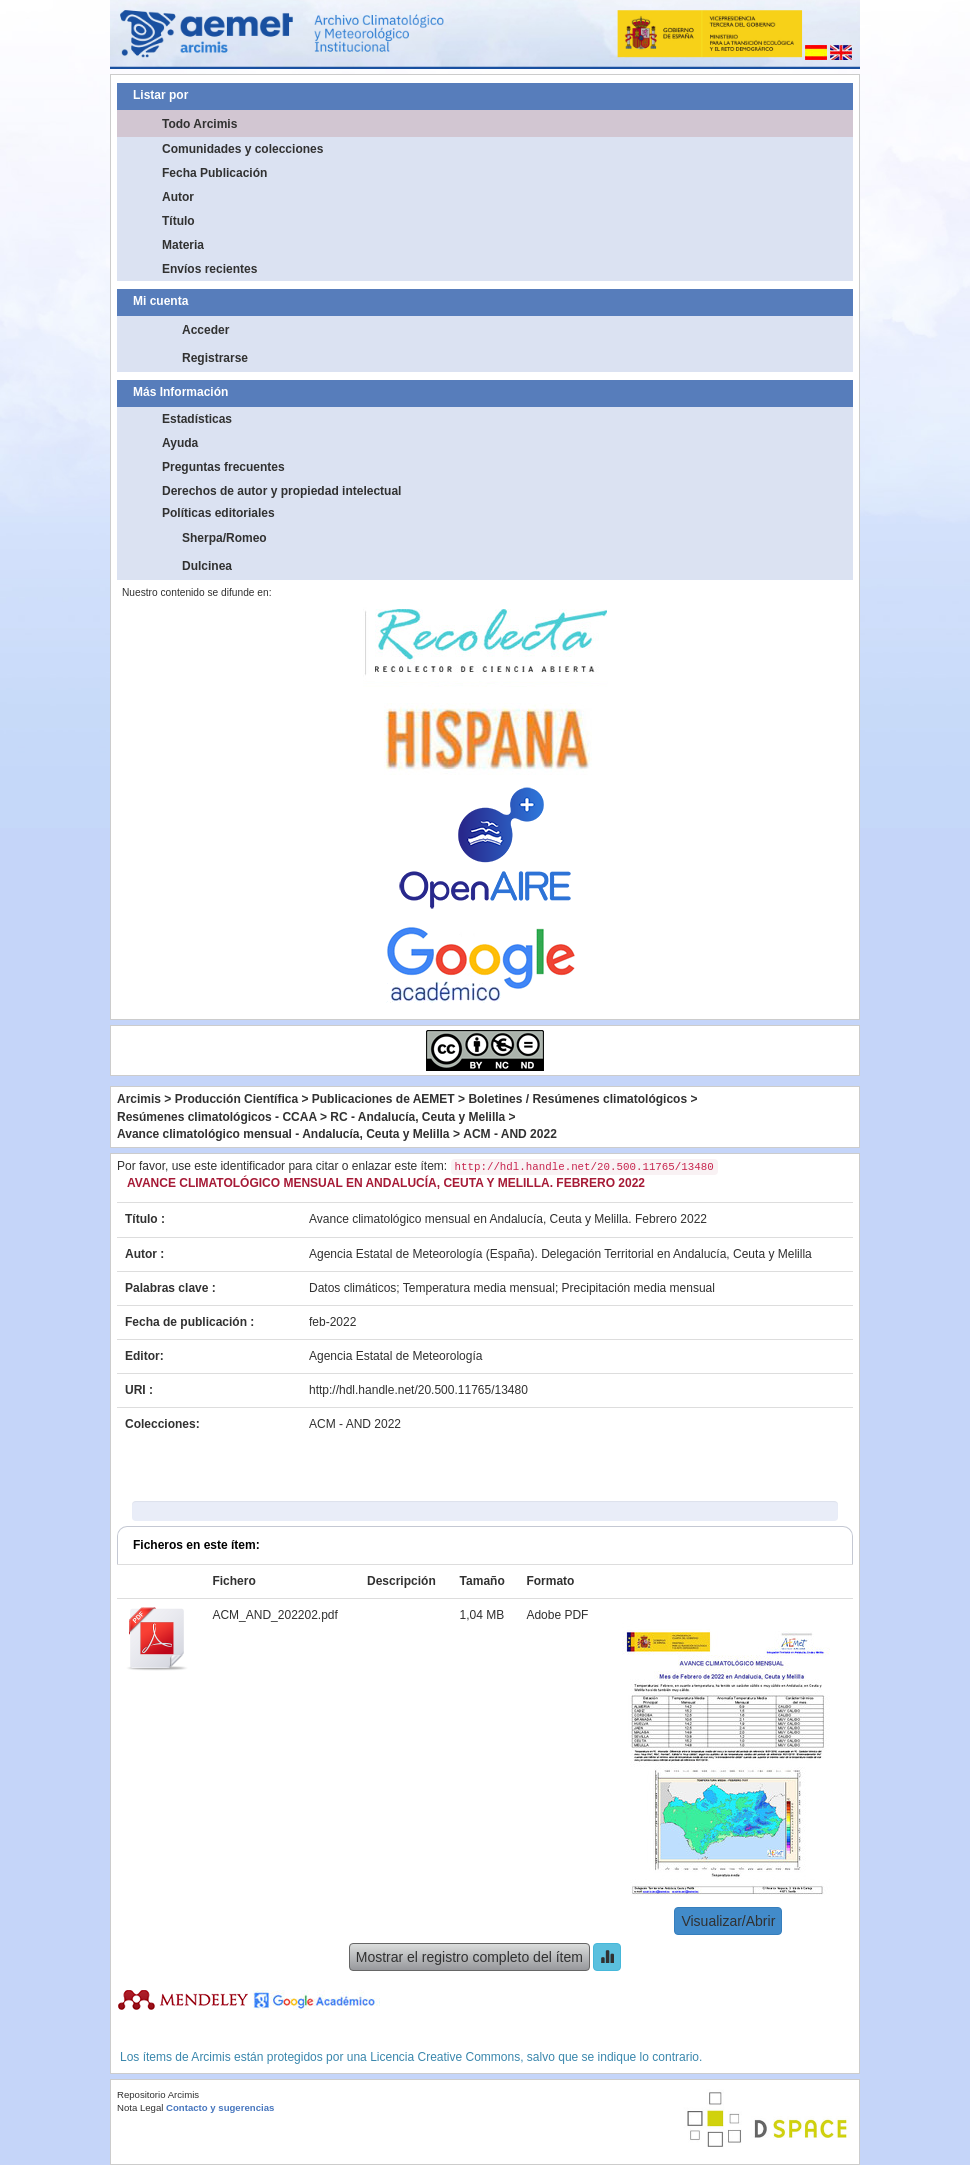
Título (178, 221)
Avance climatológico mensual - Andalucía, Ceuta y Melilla (283, 1134)
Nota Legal (140, 2107)
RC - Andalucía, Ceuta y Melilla (417, 1117)
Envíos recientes (209, 269)
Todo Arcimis (199, 124)
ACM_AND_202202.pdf (274, 1615)
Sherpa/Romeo (224, 538)
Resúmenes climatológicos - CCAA (217, 1117)
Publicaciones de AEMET (383, 1099)
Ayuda (180, 443)
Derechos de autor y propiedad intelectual (281, 491)
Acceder (205, 330)
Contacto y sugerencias (220, 2107)
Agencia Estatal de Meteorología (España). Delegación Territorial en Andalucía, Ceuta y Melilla (560, 1254)
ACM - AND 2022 (510, 1134)
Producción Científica (236, 1099)
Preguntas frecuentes (223, 467)
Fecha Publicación (214, 173)
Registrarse (215, 358)
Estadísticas (197, 419)
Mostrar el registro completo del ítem (469, 1957)
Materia (183, 245)
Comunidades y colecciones (242, 149)
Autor (178, 197)
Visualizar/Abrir (728, 1921)
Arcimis (139, 1099)
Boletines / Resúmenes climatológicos (577, 1099)
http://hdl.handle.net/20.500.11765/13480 (418, 1390)
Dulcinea (207, 566)
